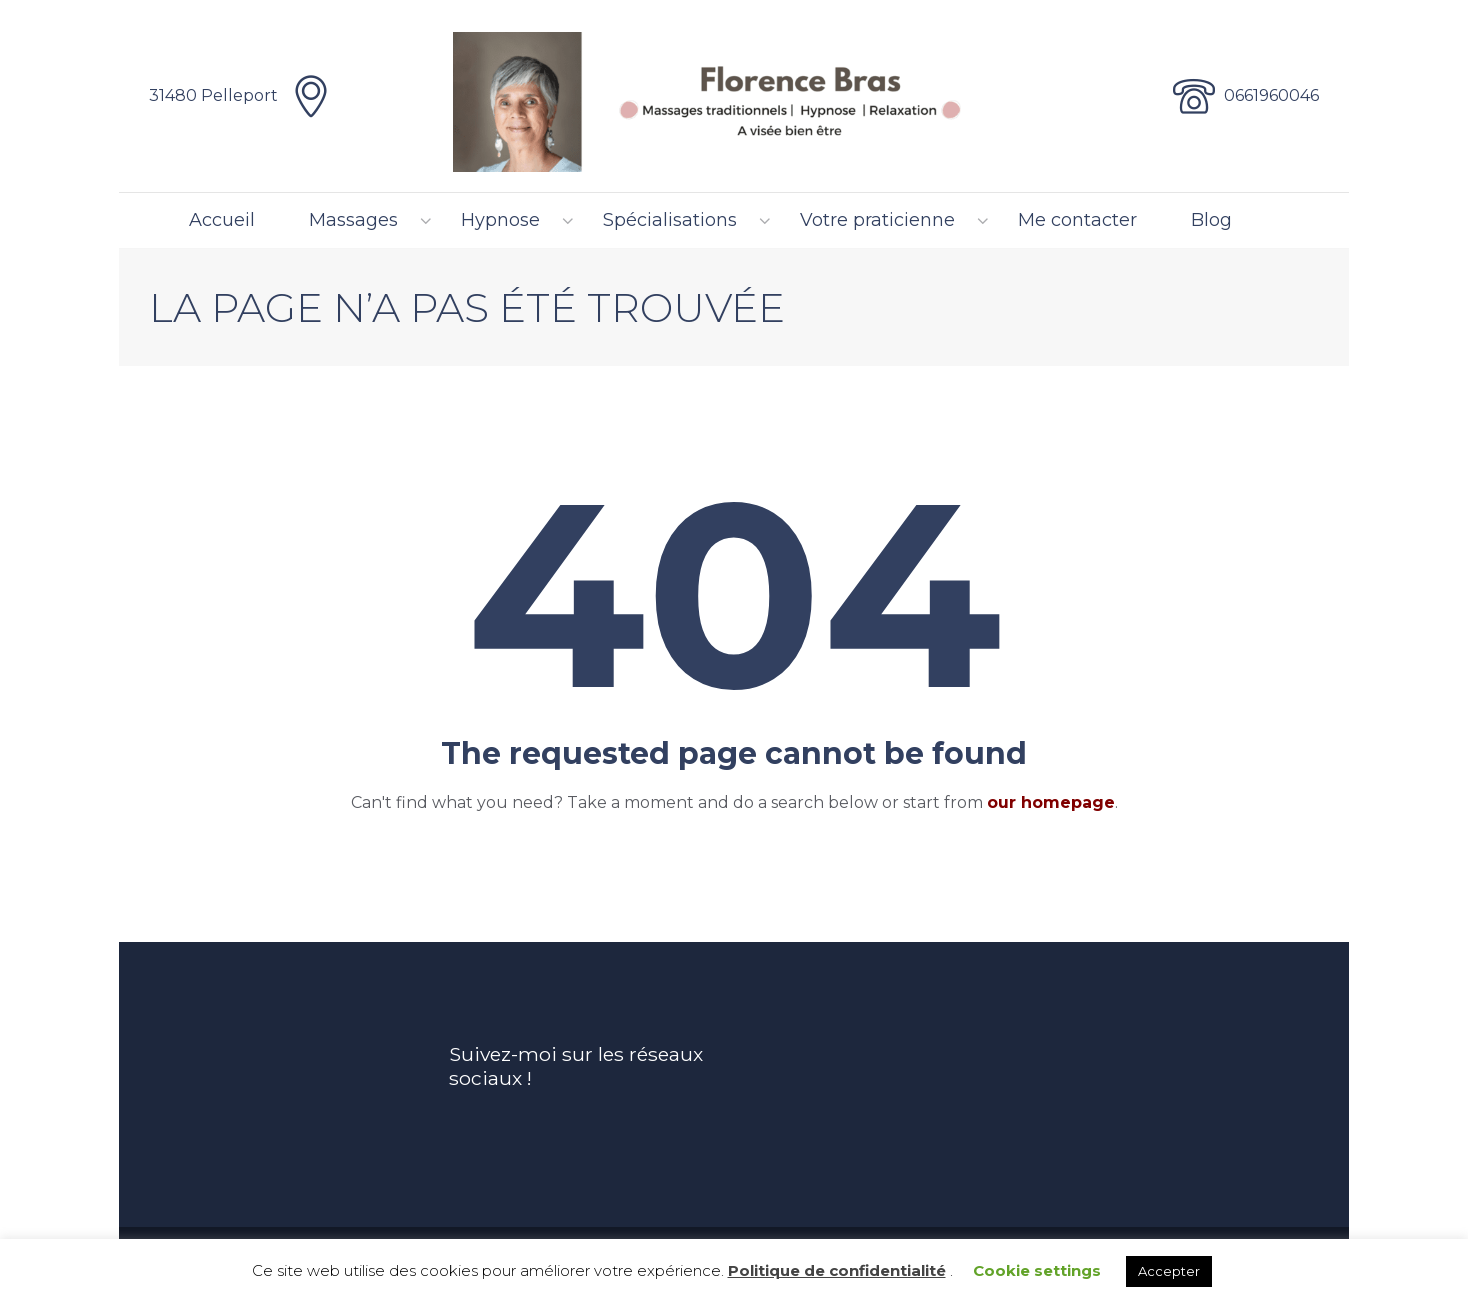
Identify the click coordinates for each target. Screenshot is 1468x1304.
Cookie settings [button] (1037, 1270)
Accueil (222, 220)
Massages (353, 220)
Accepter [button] (1169, 1271)
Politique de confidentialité (837, 1270)
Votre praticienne (877, 220)
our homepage (1051, 802)
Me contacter (1077, 220)
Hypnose (500, 220)
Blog (1211, 220)
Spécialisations (670, 220)
